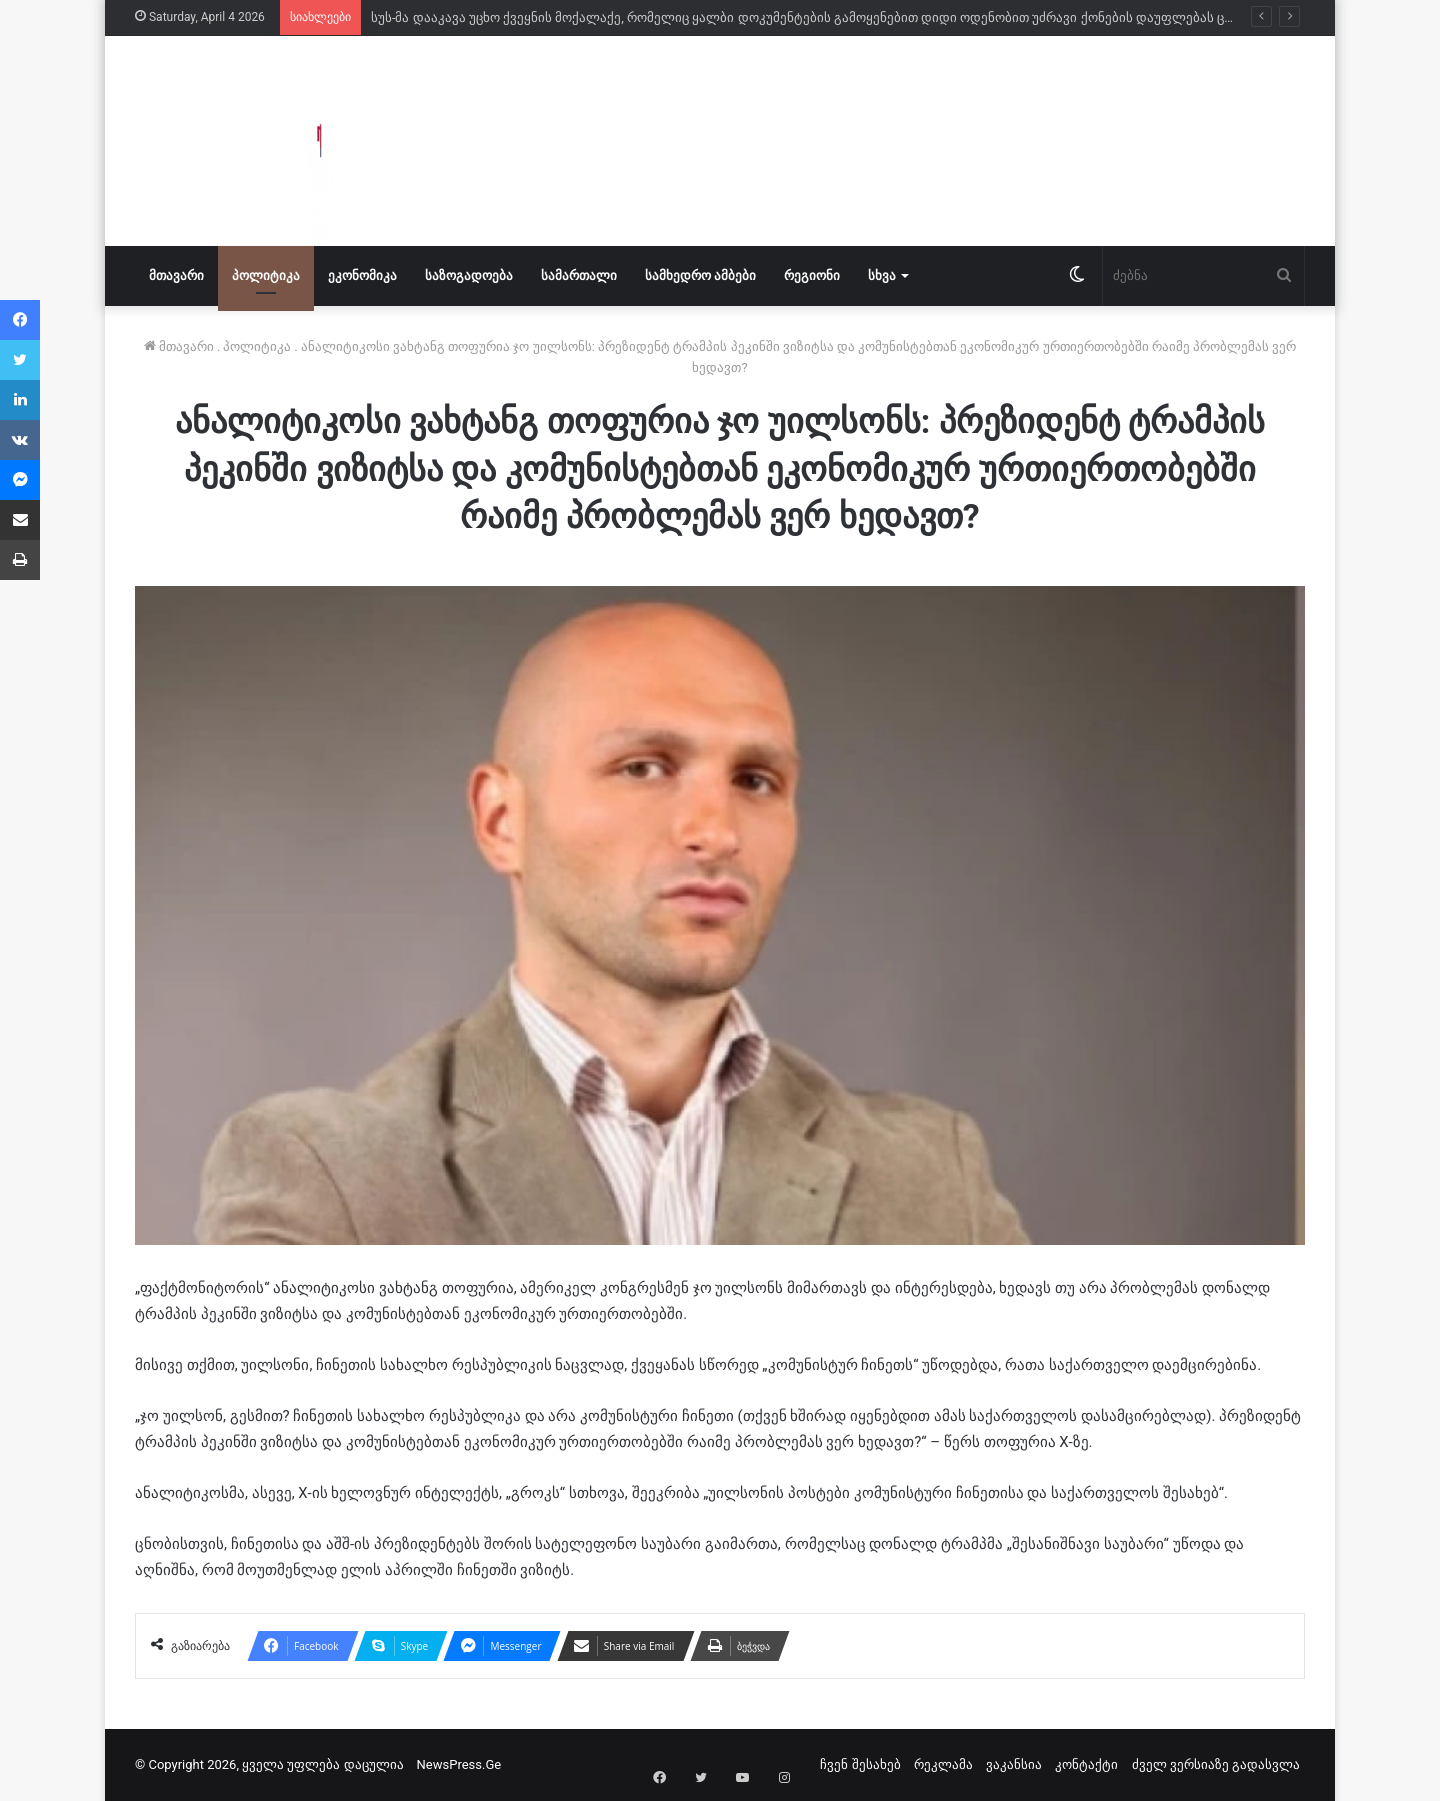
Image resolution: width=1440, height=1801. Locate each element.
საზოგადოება (469, 275)
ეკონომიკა (362, 275)
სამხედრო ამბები (700, 275)
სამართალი (579, 275)
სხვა (882, 275)
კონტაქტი (1086, 1764)
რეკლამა (943, 1764)
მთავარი (176, 275)
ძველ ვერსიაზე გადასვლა (1216, 1764)
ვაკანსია (1014, 1764)
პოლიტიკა (266, 275)
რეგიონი (812, 275)
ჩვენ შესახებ (860, 1764)
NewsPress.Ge (459, 1764)
